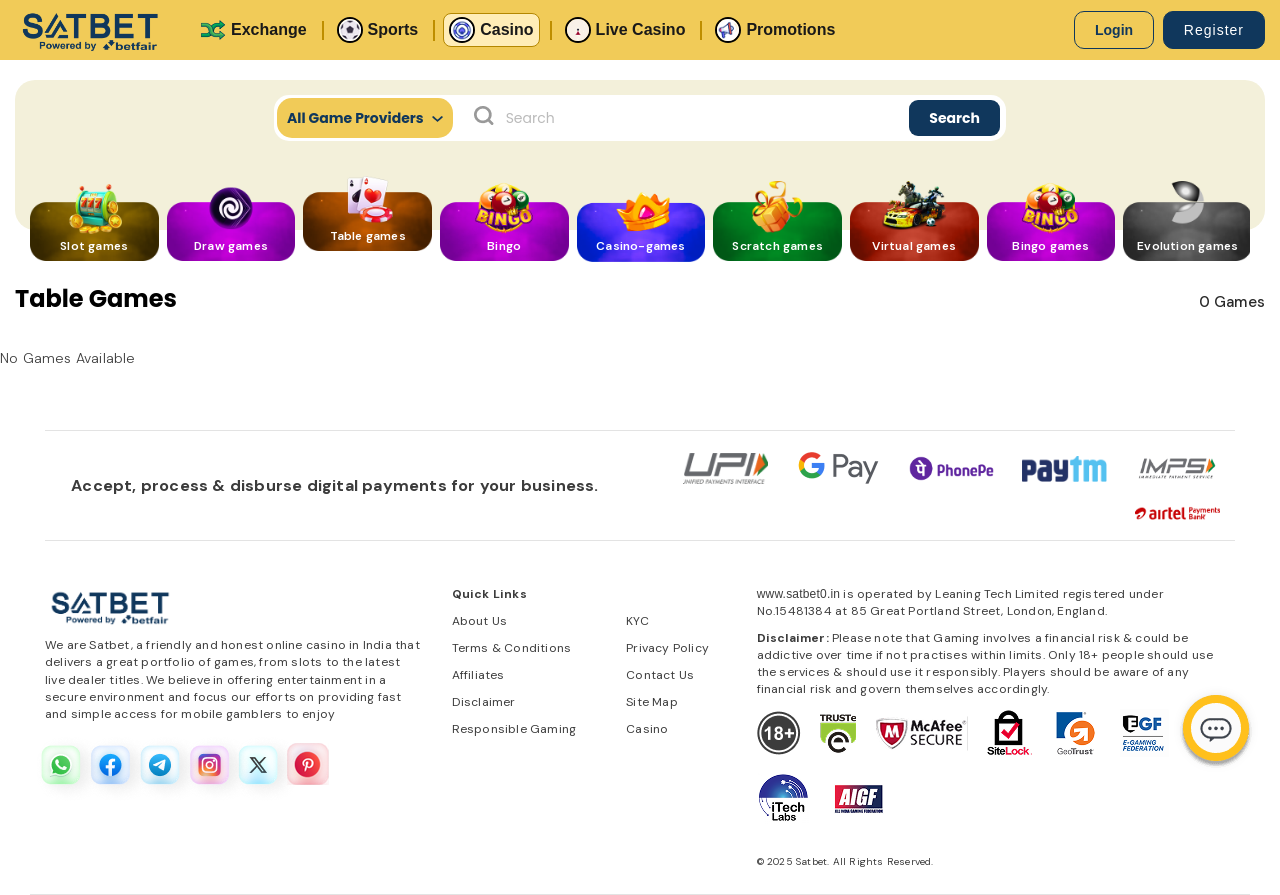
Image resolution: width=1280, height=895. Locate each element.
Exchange (253, 30)
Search (954, 118)
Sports (378, 30)
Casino (491, 30)
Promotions (775, 30)
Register (1214, 30)
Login (1114, 30)
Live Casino (625, 30)
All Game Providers (365, 118)
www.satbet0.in (799, 594)
